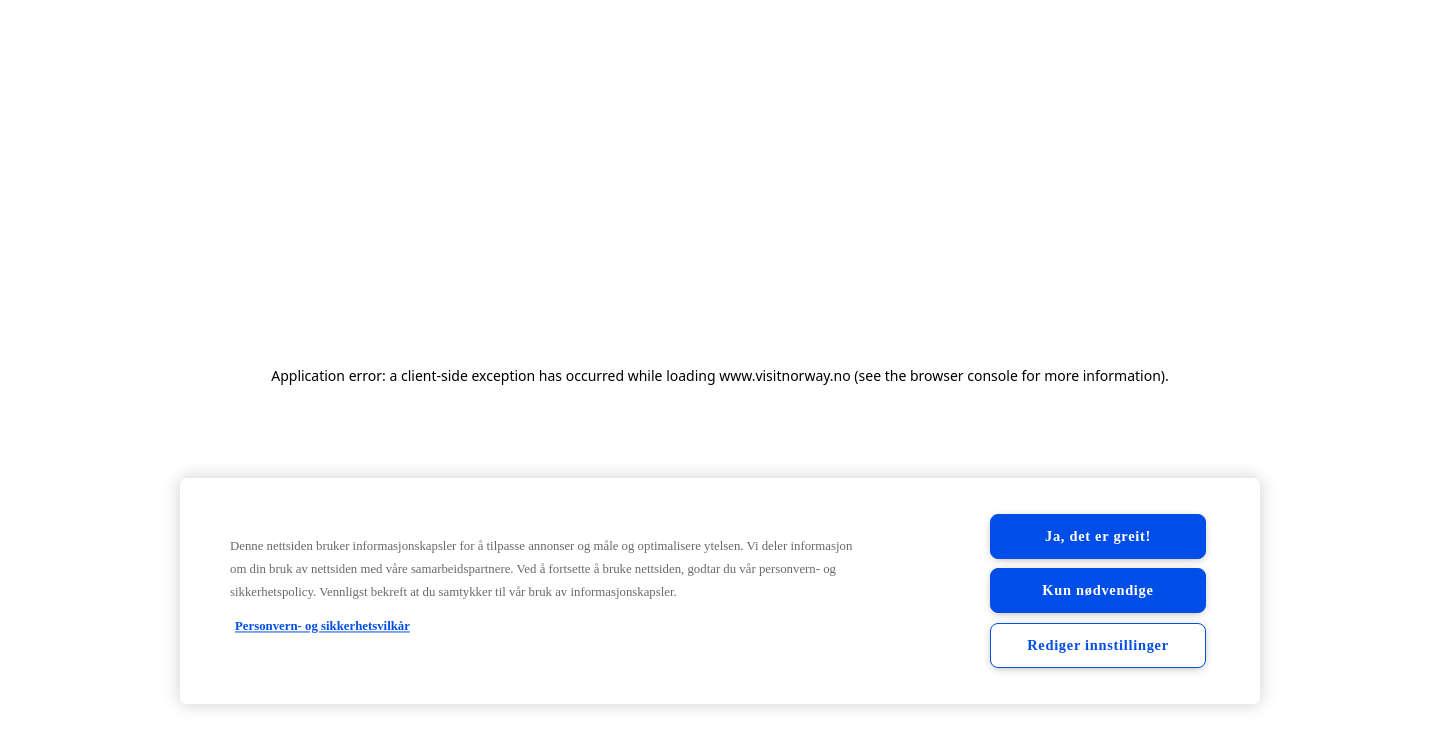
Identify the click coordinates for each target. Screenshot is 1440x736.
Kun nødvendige (1097, 590)
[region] (720, 591)
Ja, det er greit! (1098, 536)
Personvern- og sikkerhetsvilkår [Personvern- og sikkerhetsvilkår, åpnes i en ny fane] (322, 626)
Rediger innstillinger (1098, 645)
